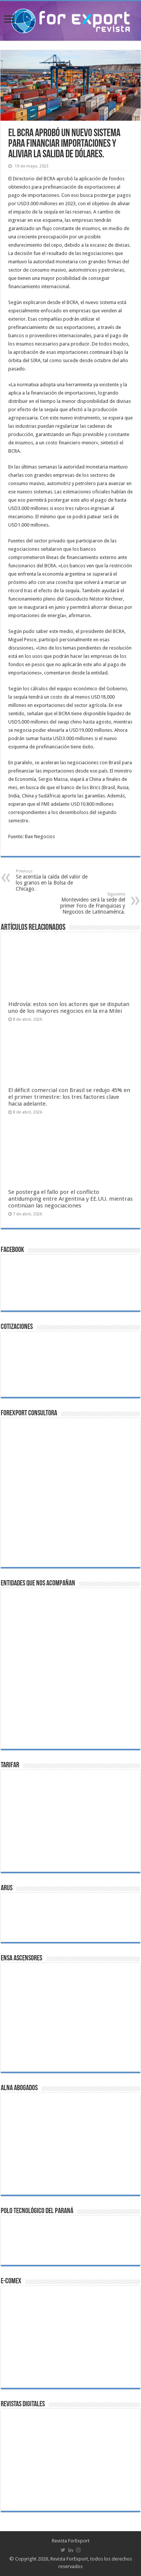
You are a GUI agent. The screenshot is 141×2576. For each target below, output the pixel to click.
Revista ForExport (70, 2541)
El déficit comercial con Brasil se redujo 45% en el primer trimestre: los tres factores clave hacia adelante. (69, 1097)
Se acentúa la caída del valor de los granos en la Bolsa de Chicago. (54, 880)
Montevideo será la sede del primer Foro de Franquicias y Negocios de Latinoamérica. (86, 903)
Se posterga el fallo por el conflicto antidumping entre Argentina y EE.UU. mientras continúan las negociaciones (70, 1199)
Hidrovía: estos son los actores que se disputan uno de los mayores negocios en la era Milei (68, 1007)
